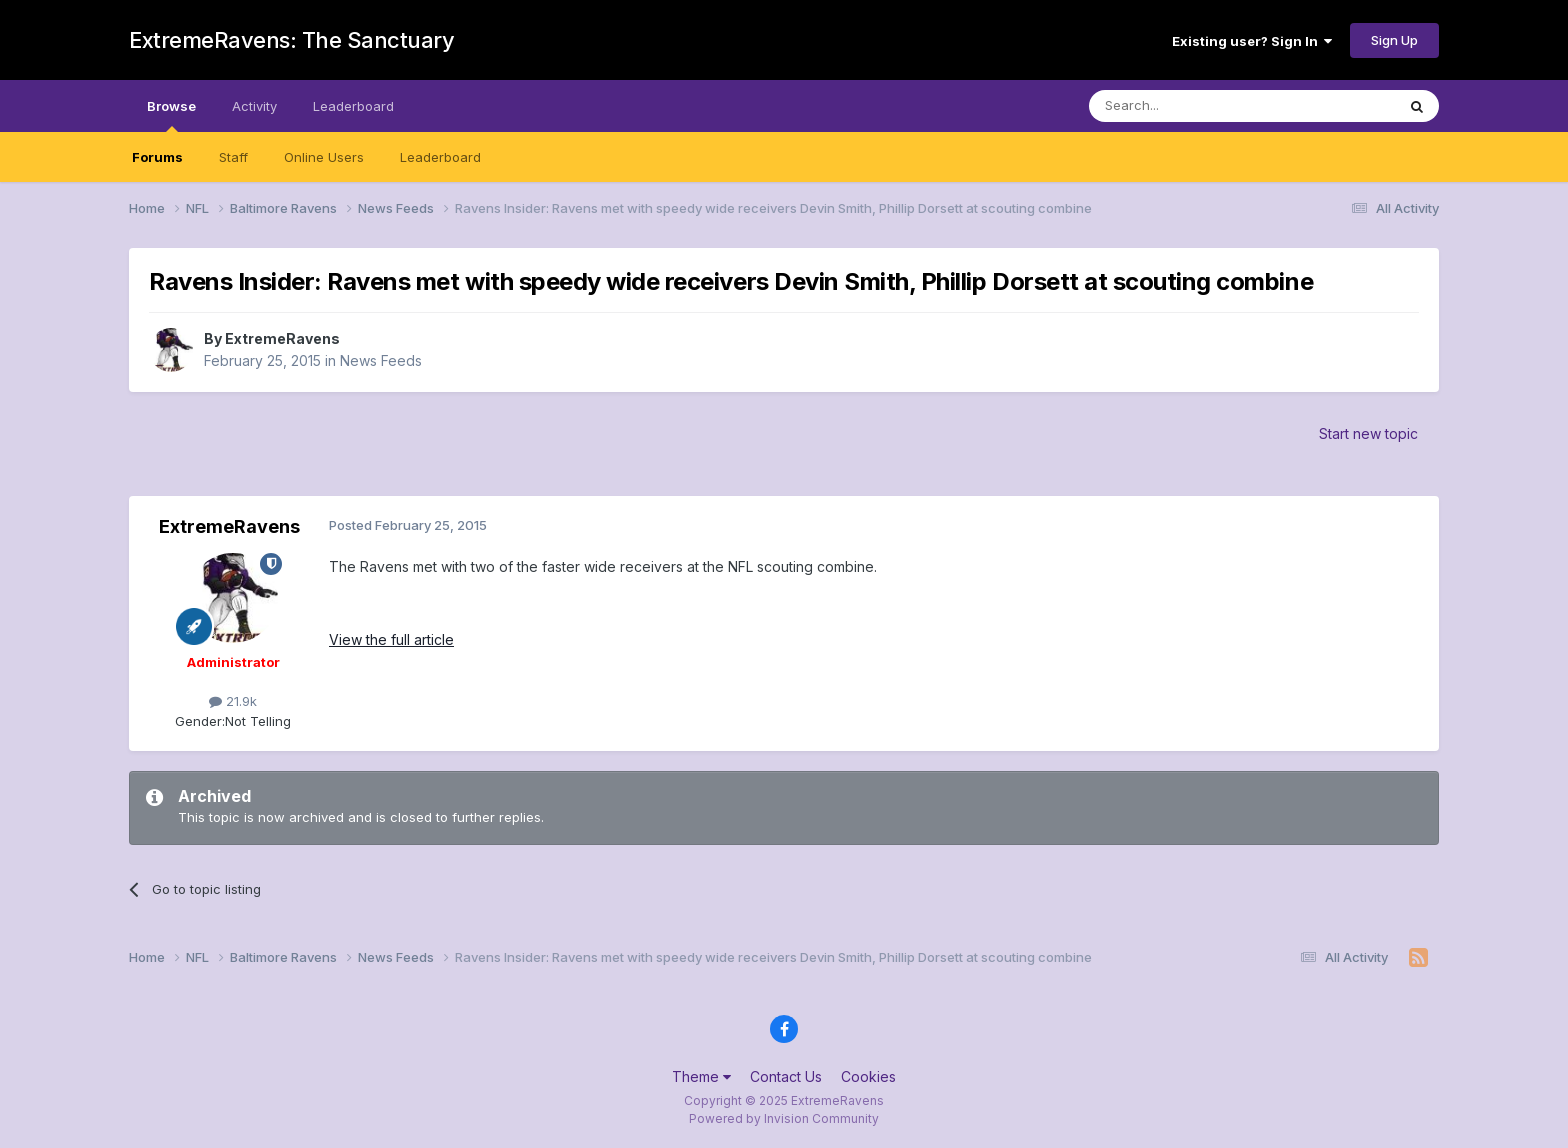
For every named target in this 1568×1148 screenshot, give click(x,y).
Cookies (868, 1076)
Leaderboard (440, 157)
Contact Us (786, 1076)
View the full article (391, 639)
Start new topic (1368, 433)
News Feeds (381, 360)
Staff (233, 157)
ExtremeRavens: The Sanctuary (291, 40)
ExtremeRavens (282, 338)
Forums (157, 157)
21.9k (233, 701)
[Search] (1191, 106)
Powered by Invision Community (784, 1118)
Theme (701, 1076)
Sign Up (1394, 40)
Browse (171, 115)
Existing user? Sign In (1252, 41)
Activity (254, 106)
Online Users (324, 157)
